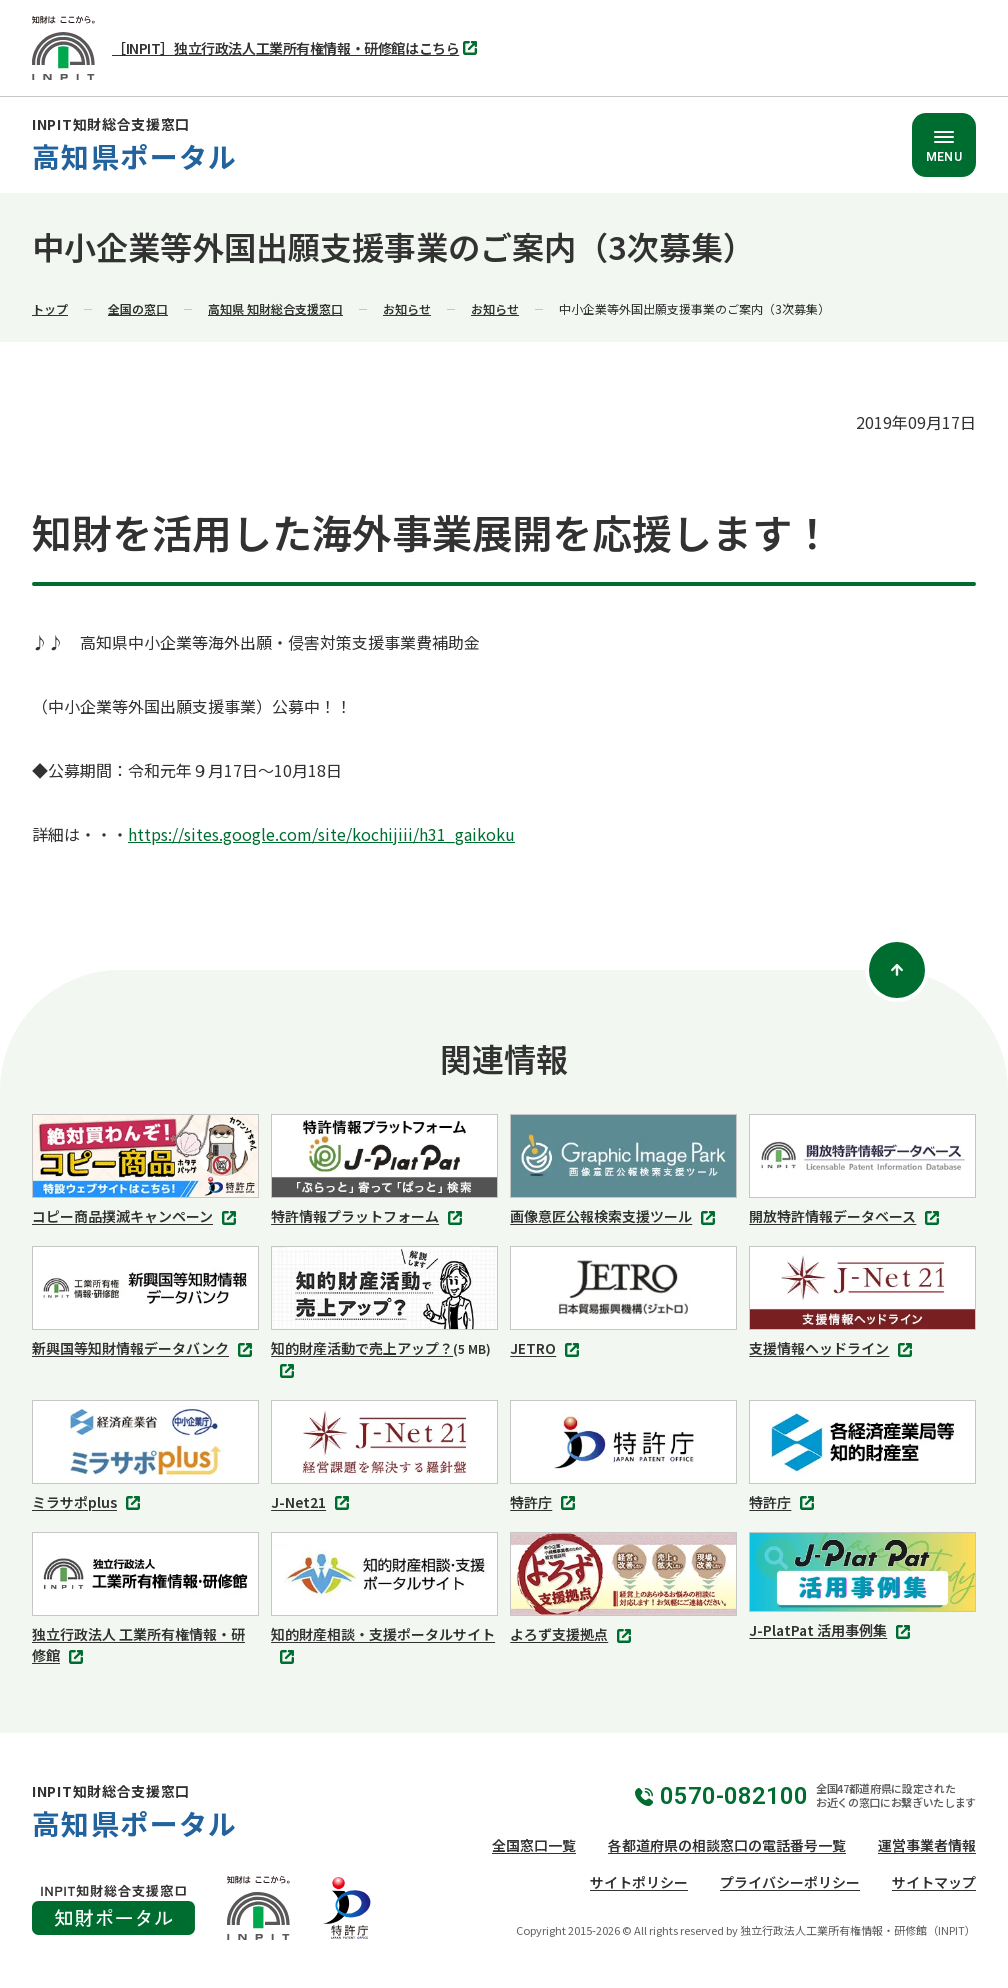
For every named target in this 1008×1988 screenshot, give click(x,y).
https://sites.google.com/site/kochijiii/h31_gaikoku (321, 834)
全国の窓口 (138, 308)
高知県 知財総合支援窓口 (275, 308)
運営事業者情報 (927, 1845)
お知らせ (407, 308)
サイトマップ (934, 1882)
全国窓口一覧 (534, 1845)
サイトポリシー (639, 1882)
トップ (50, 308)
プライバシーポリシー (790, 1882)
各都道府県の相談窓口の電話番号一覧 (727, 1845)
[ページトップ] (897, 970)
